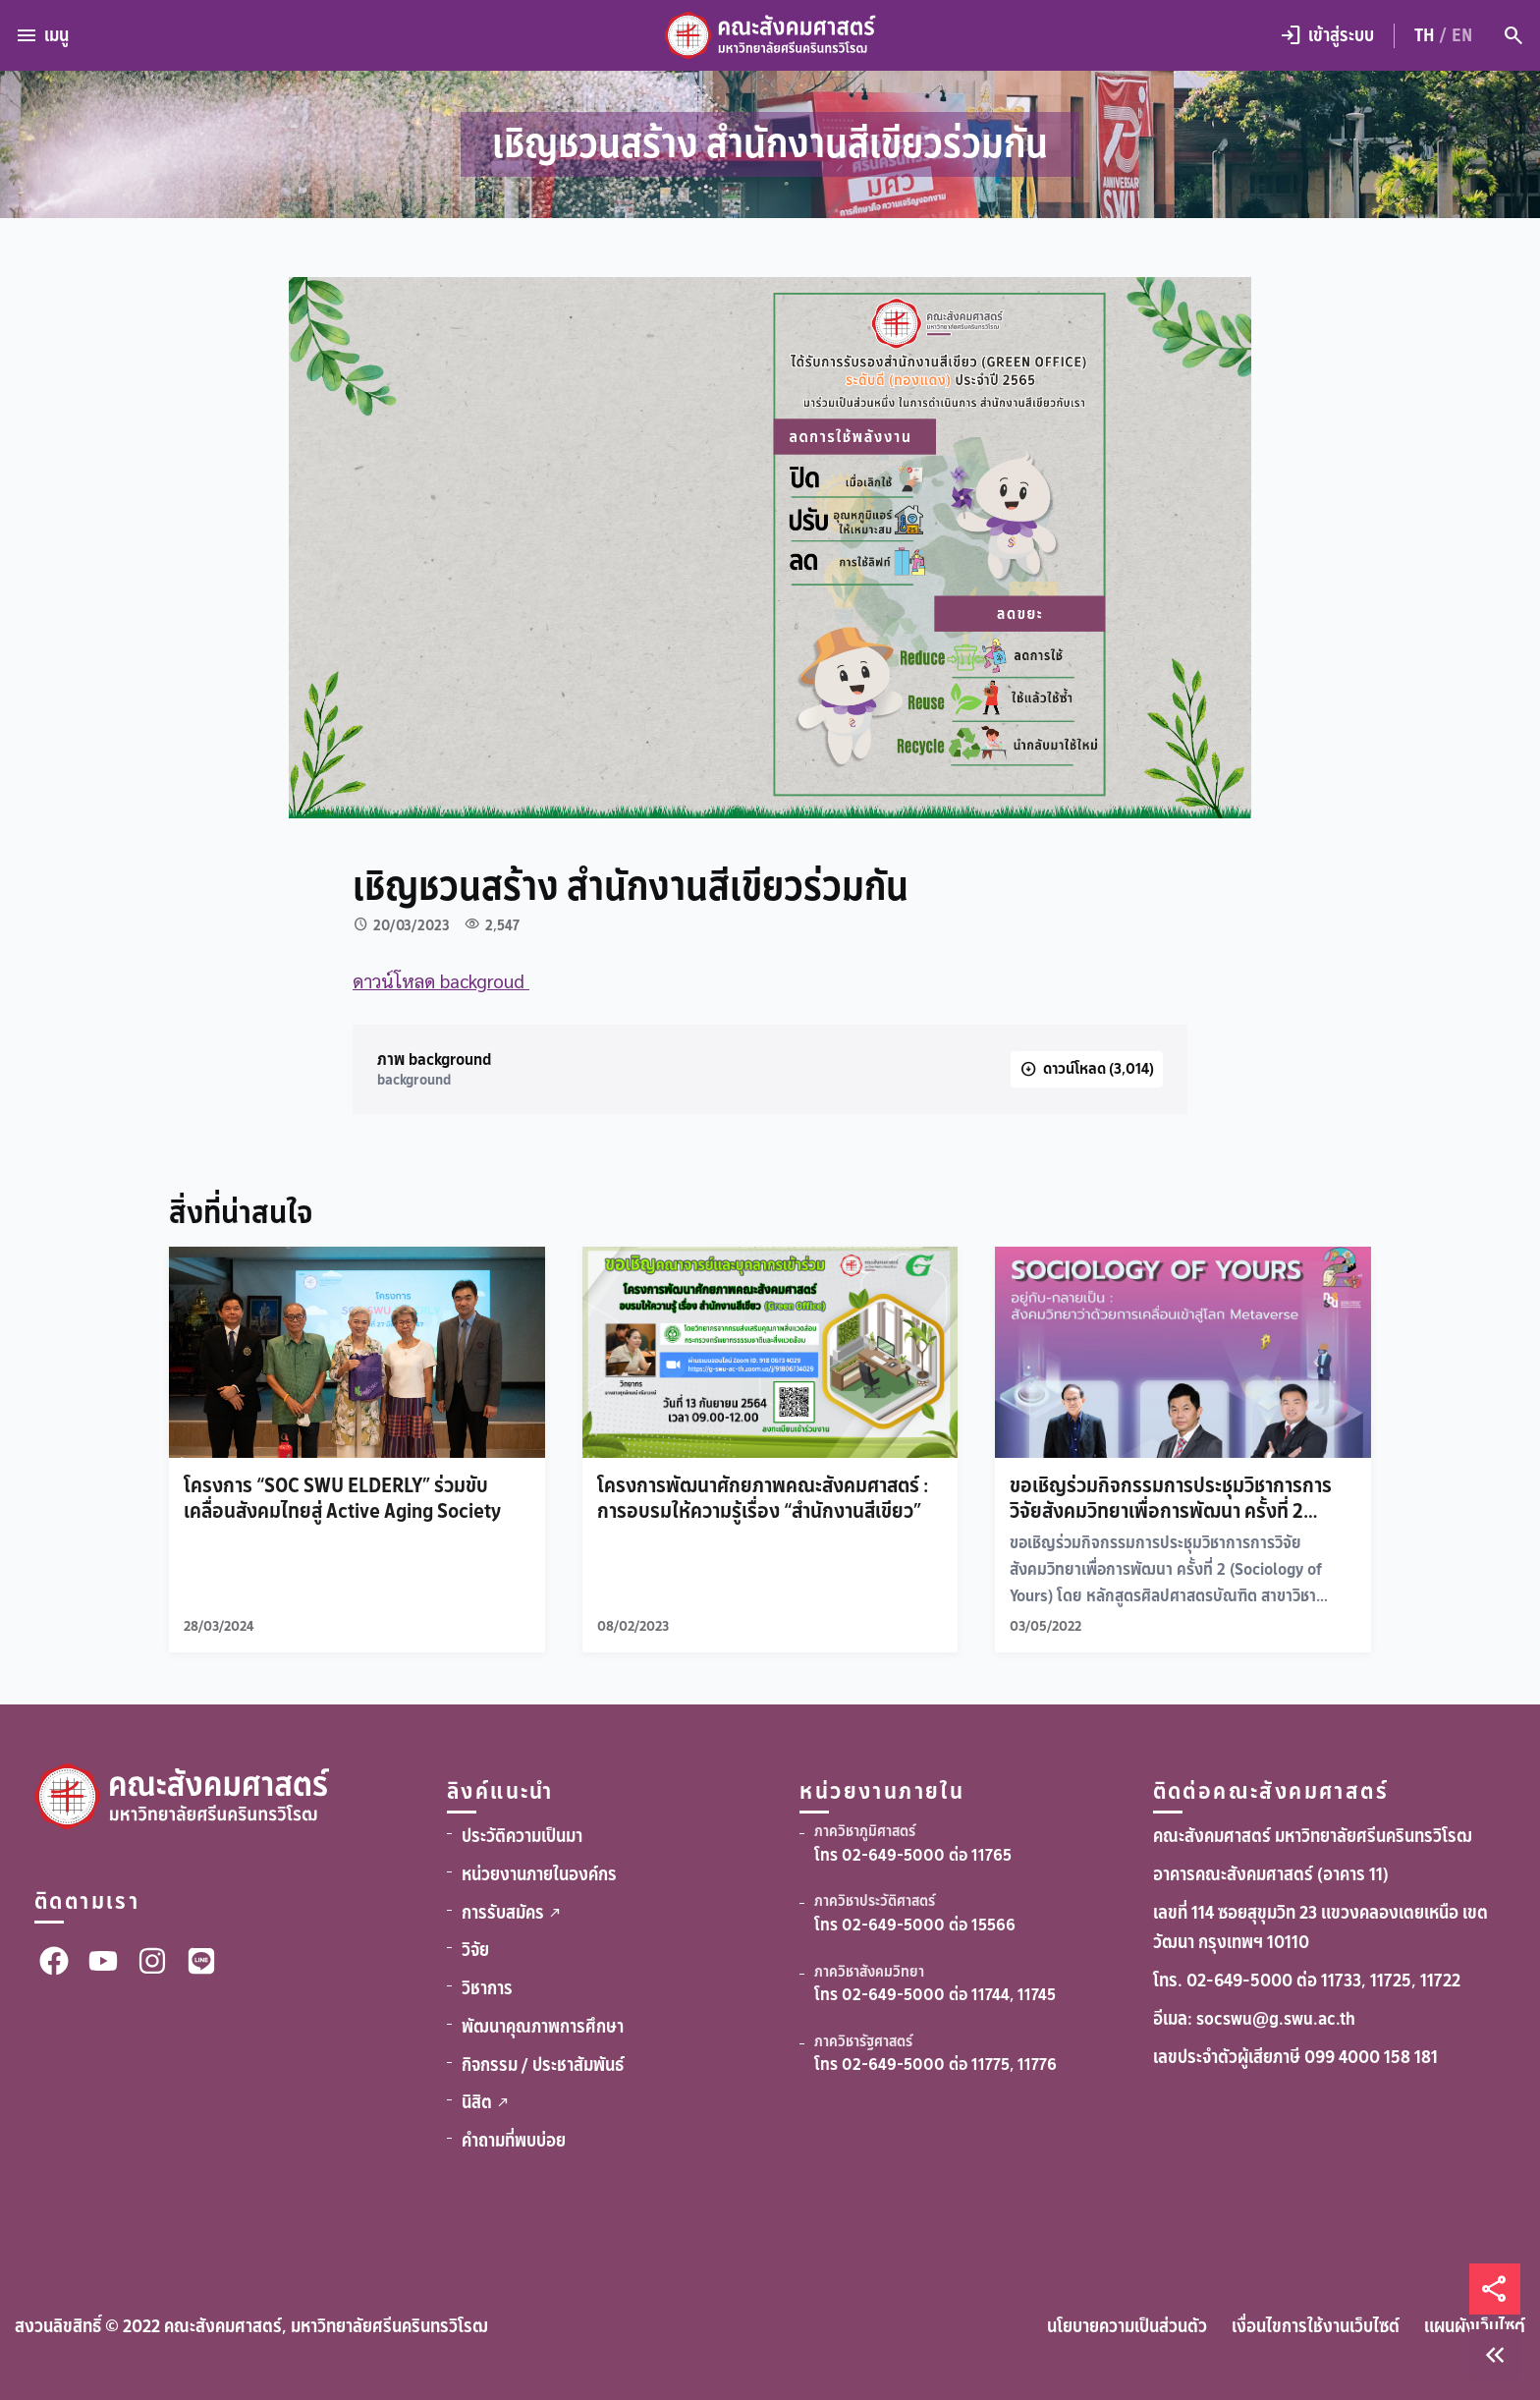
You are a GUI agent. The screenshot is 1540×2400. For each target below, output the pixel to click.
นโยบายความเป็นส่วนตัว (1127, 2326)
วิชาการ (487, 1988)
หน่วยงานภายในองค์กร (539, 1874)
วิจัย (475, 1950)
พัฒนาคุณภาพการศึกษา (543, 2026)
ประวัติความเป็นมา (522, 1836)
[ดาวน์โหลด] (1087, 1069)
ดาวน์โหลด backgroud (441, 980)
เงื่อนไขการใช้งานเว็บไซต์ (1316, 2326)
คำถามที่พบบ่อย (514, 2140)
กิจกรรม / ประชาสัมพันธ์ (543, 2065)
